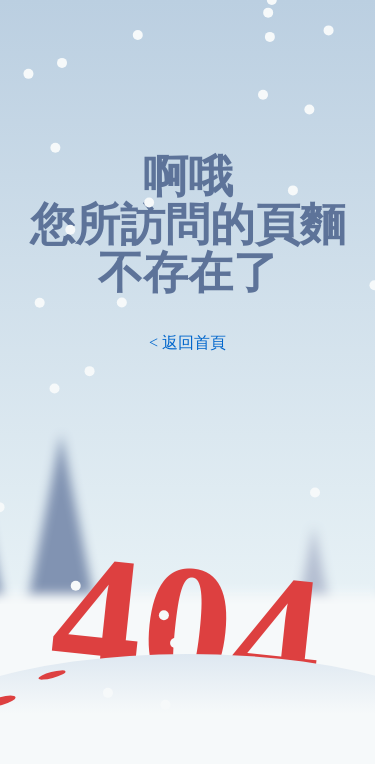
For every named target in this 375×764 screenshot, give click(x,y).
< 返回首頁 (187, 342)
